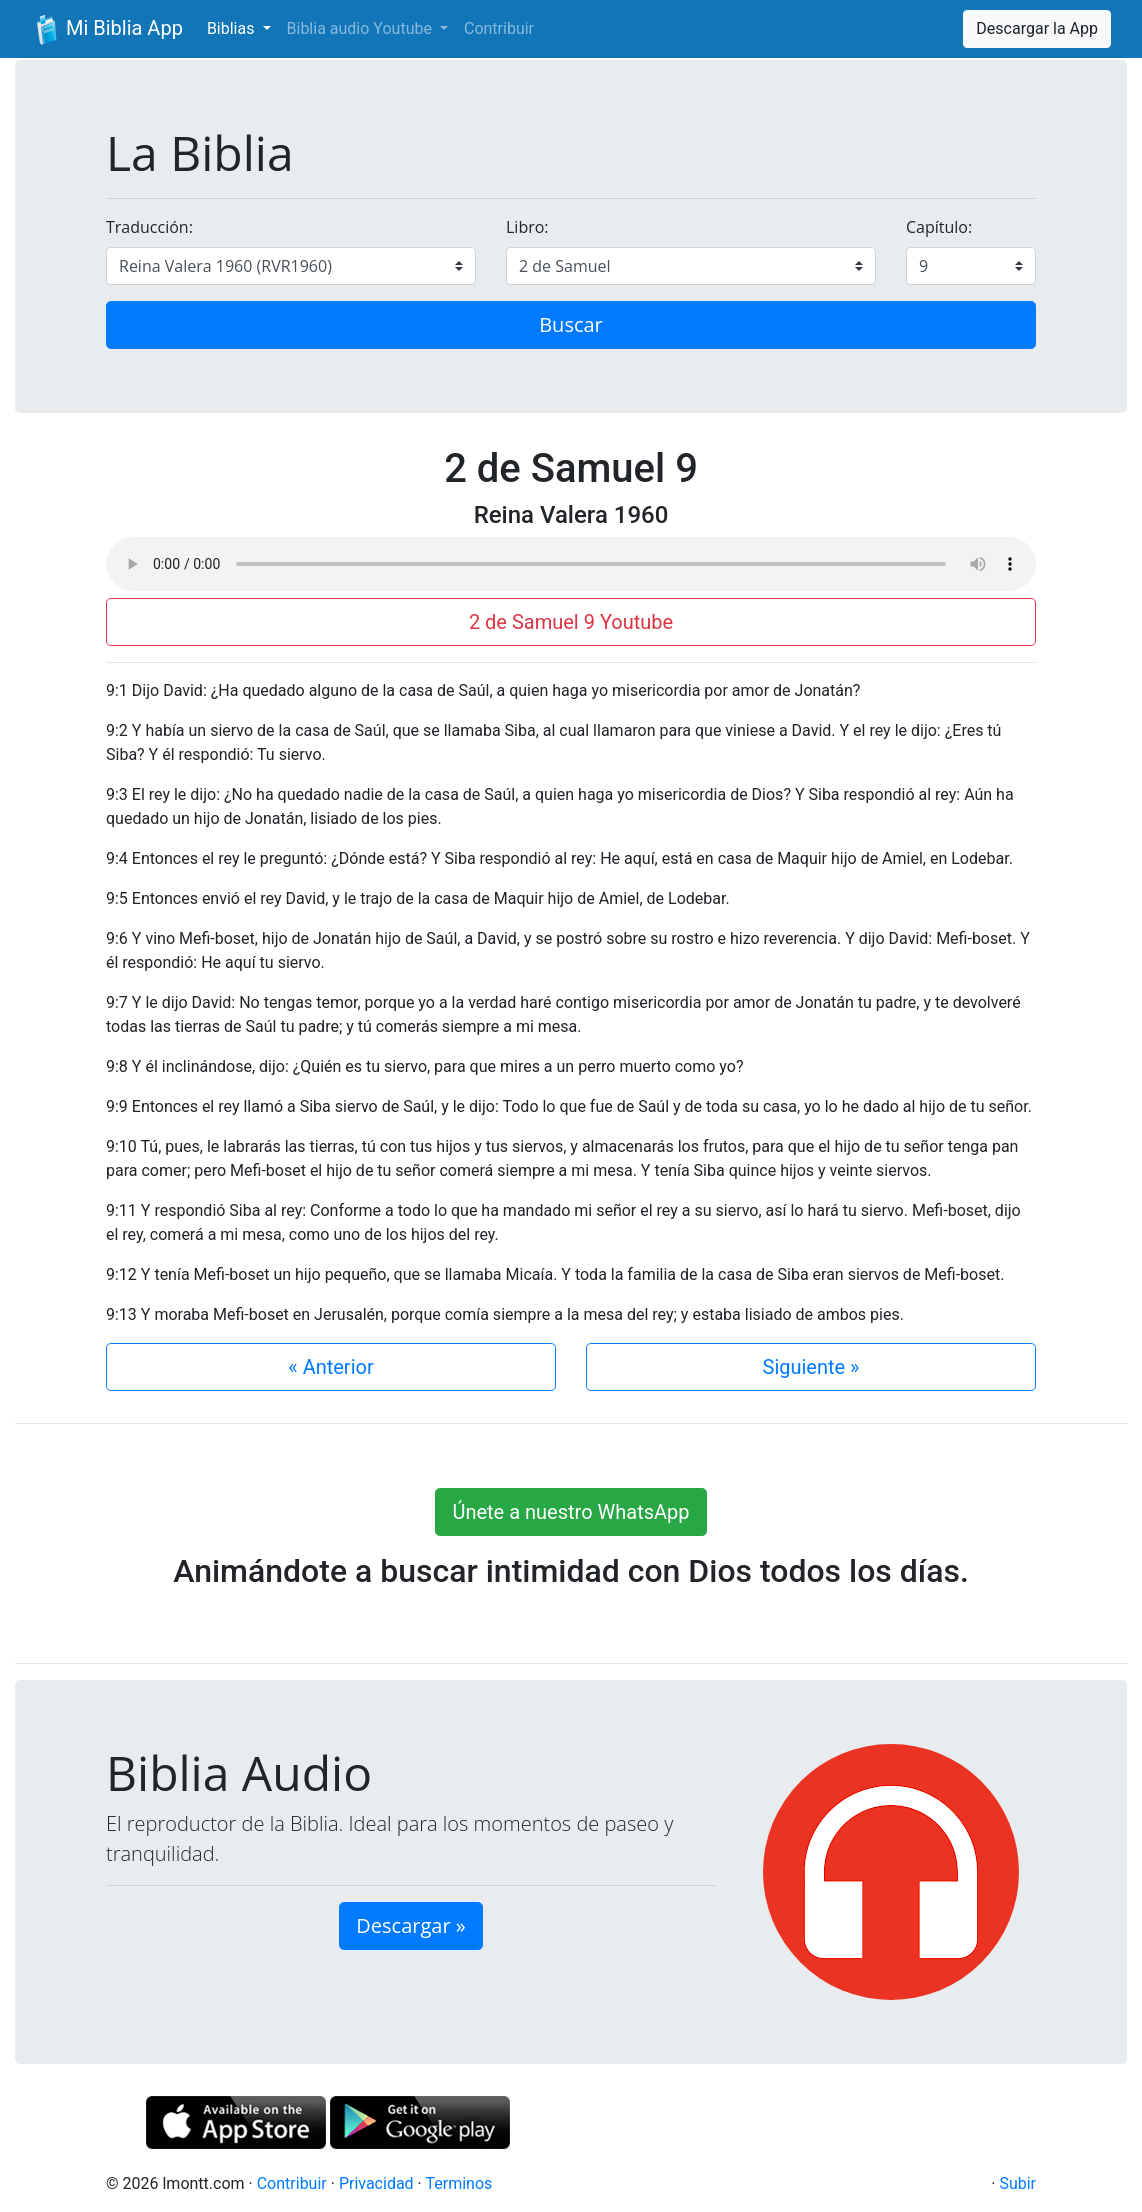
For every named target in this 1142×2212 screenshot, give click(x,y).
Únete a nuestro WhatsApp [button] (570, 1512)
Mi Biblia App (107, 30)
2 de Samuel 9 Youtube (571, 622)
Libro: (527, 227)
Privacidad (376, 2183)
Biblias (233, 28)
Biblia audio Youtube (361, 28)
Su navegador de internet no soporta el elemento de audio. (571, 564)
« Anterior (330, 1367)
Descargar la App (1037, 28)
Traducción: (149, 227)
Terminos (458, 2183)
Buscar (571, 324)
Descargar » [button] (410, 1925)
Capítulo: (939, 227)
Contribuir (499, 28)
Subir (1017, 2183)
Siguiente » (811, 1367)
